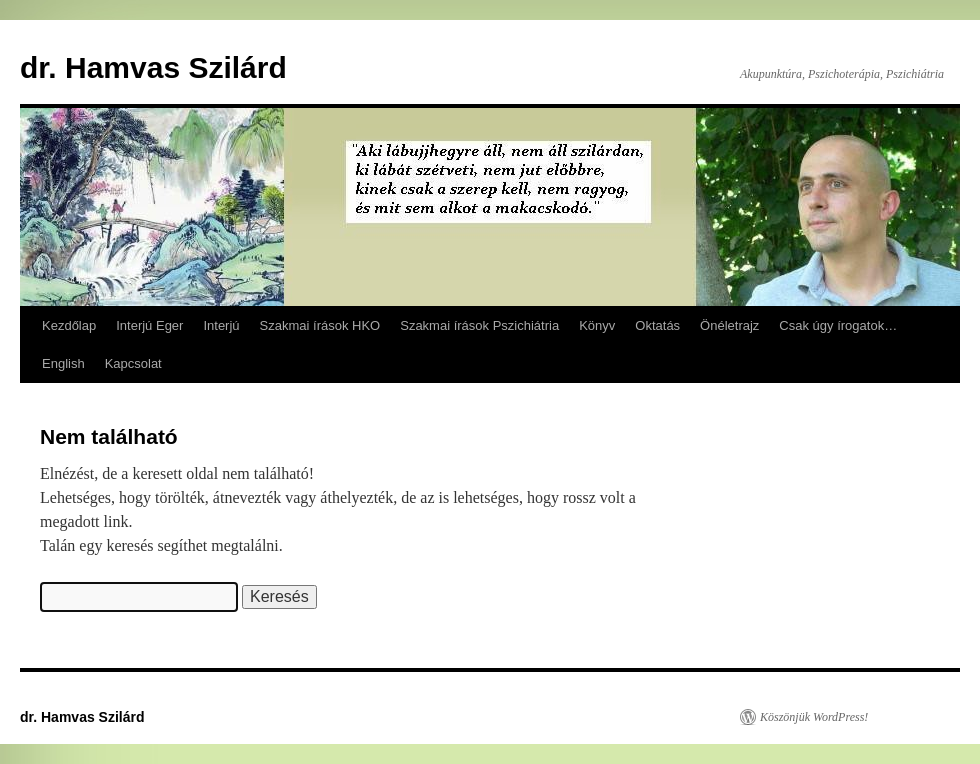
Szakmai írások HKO (320, 325)
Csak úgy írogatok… (838, 325)
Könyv (597, 325)
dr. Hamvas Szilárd (153, 67)
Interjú (221, 325)
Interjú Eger (149, 325)
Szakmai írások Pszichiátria (479, 325)
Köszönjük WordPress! (814, 717)
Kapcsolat (133, 363)
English (63, 363)
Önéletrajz (729, 325)
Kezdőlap (69, 325)
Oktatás (657, 325)
